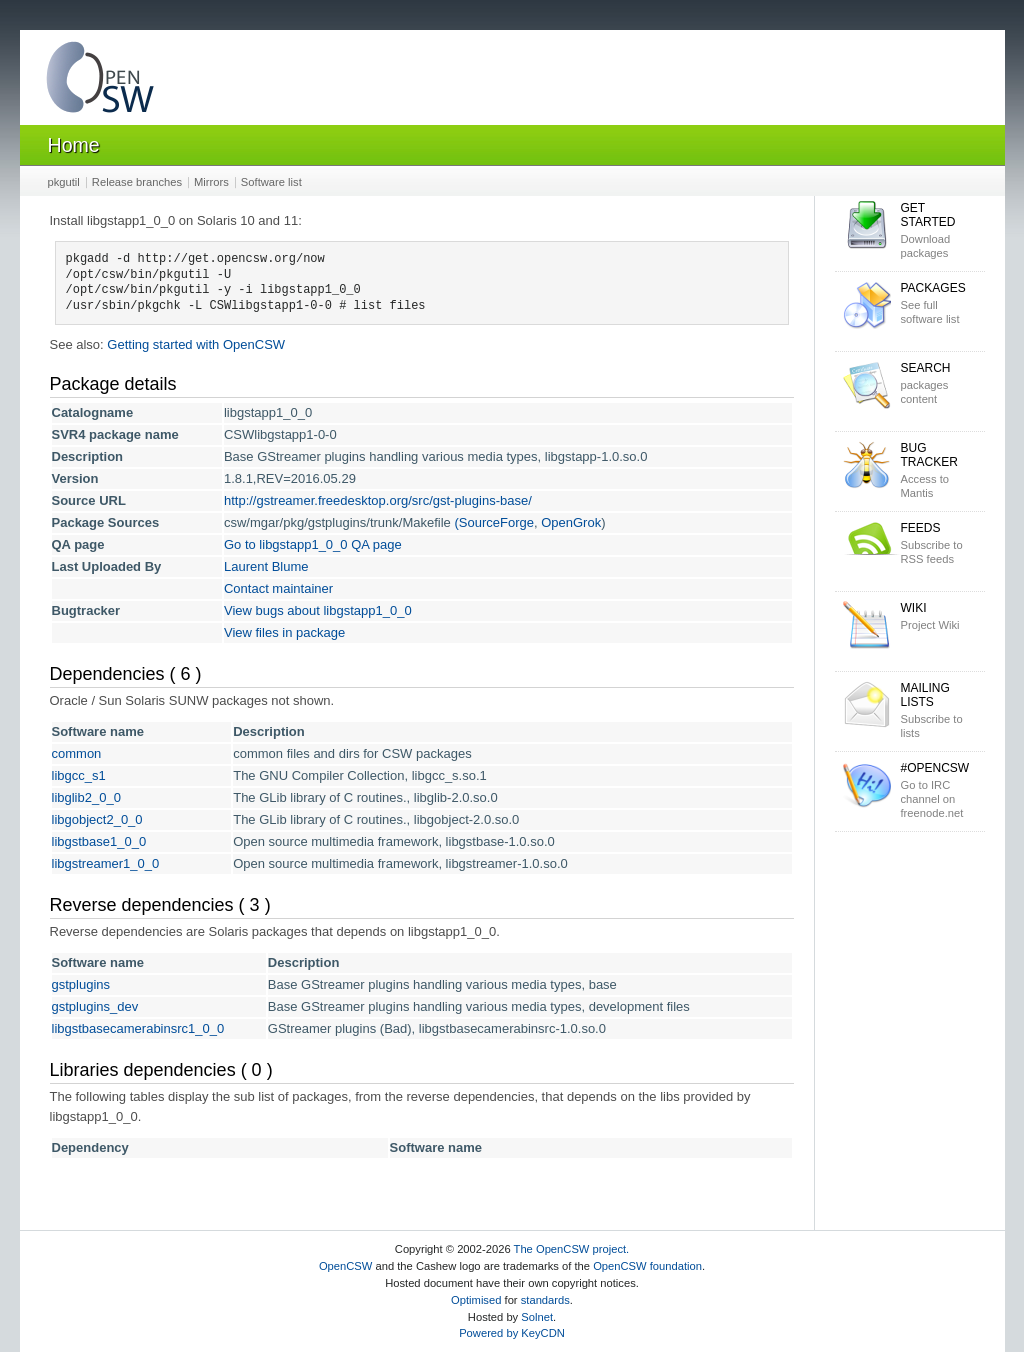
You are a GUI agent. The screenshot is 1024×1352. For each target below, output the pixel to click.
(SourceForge (493, 522)
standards (545, 1300)
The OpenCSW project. (572, 1249)
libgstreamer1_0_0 (106, 863)
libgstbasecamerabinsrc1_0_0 (138, 1028)
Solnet (537, 1317)
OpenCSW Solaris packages (100, 81)
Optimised (476, 1300)
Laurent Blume (266, 566)
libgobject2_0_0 (97, 819)
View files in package (284, 632)
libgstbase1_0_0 (99, 841)
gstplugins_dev (95, 1006)
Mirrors (211, 182)
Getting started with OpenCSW (196, 344)
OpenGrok (571, 522)
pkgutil (64, 182)
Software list (271, 182)
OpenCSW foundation (647, 1266)
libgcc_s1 (79, 775)
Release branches (137, 182)
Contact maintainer (278, 588)
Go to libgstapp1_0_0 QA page (313, 544)
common (77, 753)
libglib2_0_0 (86, 797)
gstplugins (81, 984)
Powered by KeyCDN (512, 1333)
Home (74, 145)
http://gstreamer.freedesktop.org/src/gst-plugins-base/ (378, 500)
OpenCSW (345, 1266)
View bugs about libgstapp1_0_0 (318, 610)
